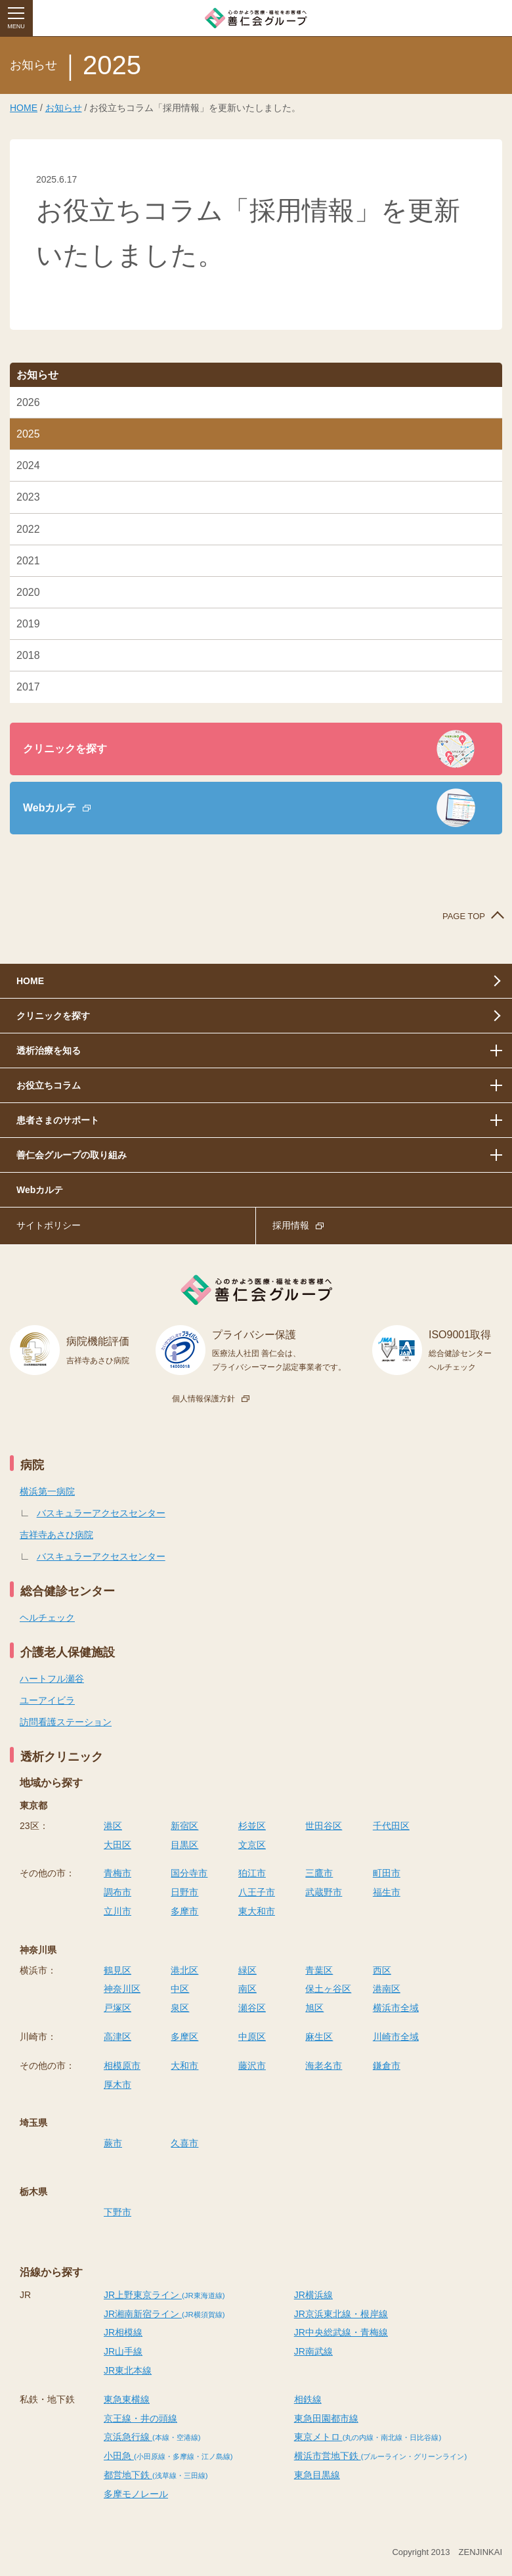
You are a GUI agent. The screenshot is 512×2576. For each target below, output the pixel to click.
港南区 (386, 1988)
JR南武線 (313, 2351)
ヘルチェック (47, 1617)
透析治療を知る (48, 1050)
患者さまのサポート (57, 1120)
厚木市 (117, 2084)
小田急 (168, 2456)
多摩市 (184, 1911)
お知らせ (63, 107)
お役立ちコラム (48, 1085)
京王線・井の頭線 (140, 2418)
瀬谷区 (252, 2007)
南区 (247, 1988)
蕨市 (113, 2143)
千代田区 (391, 1825)
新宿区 (184, 1825)
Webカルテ (49, 807)
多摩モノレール (136, 2494)
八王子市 (256, 1892)
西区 (382, 1970)
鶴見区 (117, 1970)
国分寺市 (189, 1873)
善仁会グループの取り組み (71, 1155)
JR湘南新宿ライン (164, 2314)
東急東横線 (127, 2399)
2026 (28, 402)
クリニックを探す (65, 748)
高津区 (117, 2036)
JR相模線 (123, 2332)
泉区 (180, 2007)
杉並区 (252, 1825)
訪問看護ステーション (66, 1722)
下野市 (117, 2212)
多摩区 (184, 2036)
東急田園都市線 (326, 2418)
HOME (23, 107)
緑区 (247, 1970)
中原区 (252, 2036)
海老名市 (323, 2065)
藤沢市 (252, 2065)
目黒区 (184, 1845)
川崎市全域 (396, 2036)
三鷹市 (319, 1873)
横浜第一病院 (47, 1491)
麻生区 (319, 2036)
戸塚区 (117, 2007)
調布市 (117, 1892)
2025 (28, 434)
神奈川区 (122, 1988)
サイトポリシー (48, 1225)
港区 (113, 1825)
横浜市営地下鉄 (380, 2456)
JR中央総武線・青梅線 (341, 2332)
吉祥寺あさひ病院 (56, 1534)
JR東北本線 (128, 2370)
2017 (28, 686)
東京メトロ (367, 2436)
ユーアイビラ (47, 1700)
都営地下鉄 (155, 2475)
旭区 (314, 2007)
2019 (28, 623)
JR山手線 (123, 2351)
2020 (28, 592)
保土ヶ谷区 (328, 1988)
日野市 (184, 1892)
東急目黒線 (317, 2475)
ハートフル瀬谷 (52, 1678)
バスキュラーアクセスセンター (101, 1513)
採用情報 (290, 1225)
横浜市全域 (396, 2007)
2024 (28, 465)
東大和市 (256, 1911)
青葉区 (319, 1970)
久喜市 (184, 2143)
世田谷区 (323, 1825)
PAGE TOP (463, 916)
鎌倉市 (386, 2065)
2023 (28, 497)
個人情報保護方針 (203, 1398)
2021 (28, 560)
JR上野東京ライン (164, 2295)
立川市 (117, 1911)
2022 (28, 529)
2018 (28, 655)
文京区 (252, 1845)
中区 (180, 1988)
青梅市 (117, 1873)
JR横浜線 (313, 2295)
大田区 (117, 1845)
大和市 (184, 2065)
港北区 (184, 1970)
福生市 (386, 1892)
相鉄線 (308, 2399)
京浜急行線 (152, 2436)
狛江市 (252, 1873)
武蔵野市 (323, 1892)
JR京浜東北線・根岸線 (341, 2314)
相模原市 (122, 2065)
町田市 (386, 1873)
